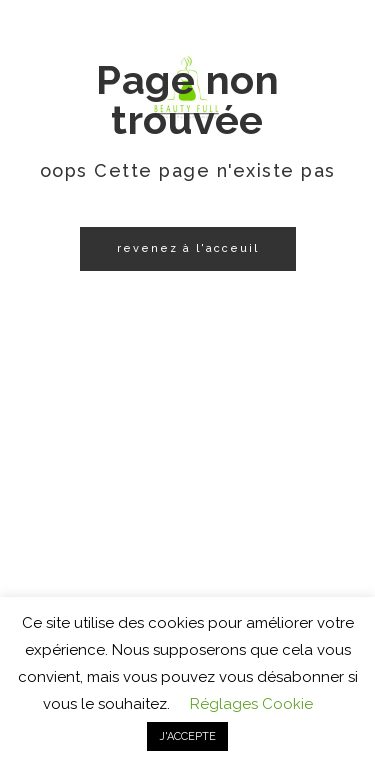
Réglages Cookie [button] (251, 704)
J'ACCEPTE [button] (187, 736)
